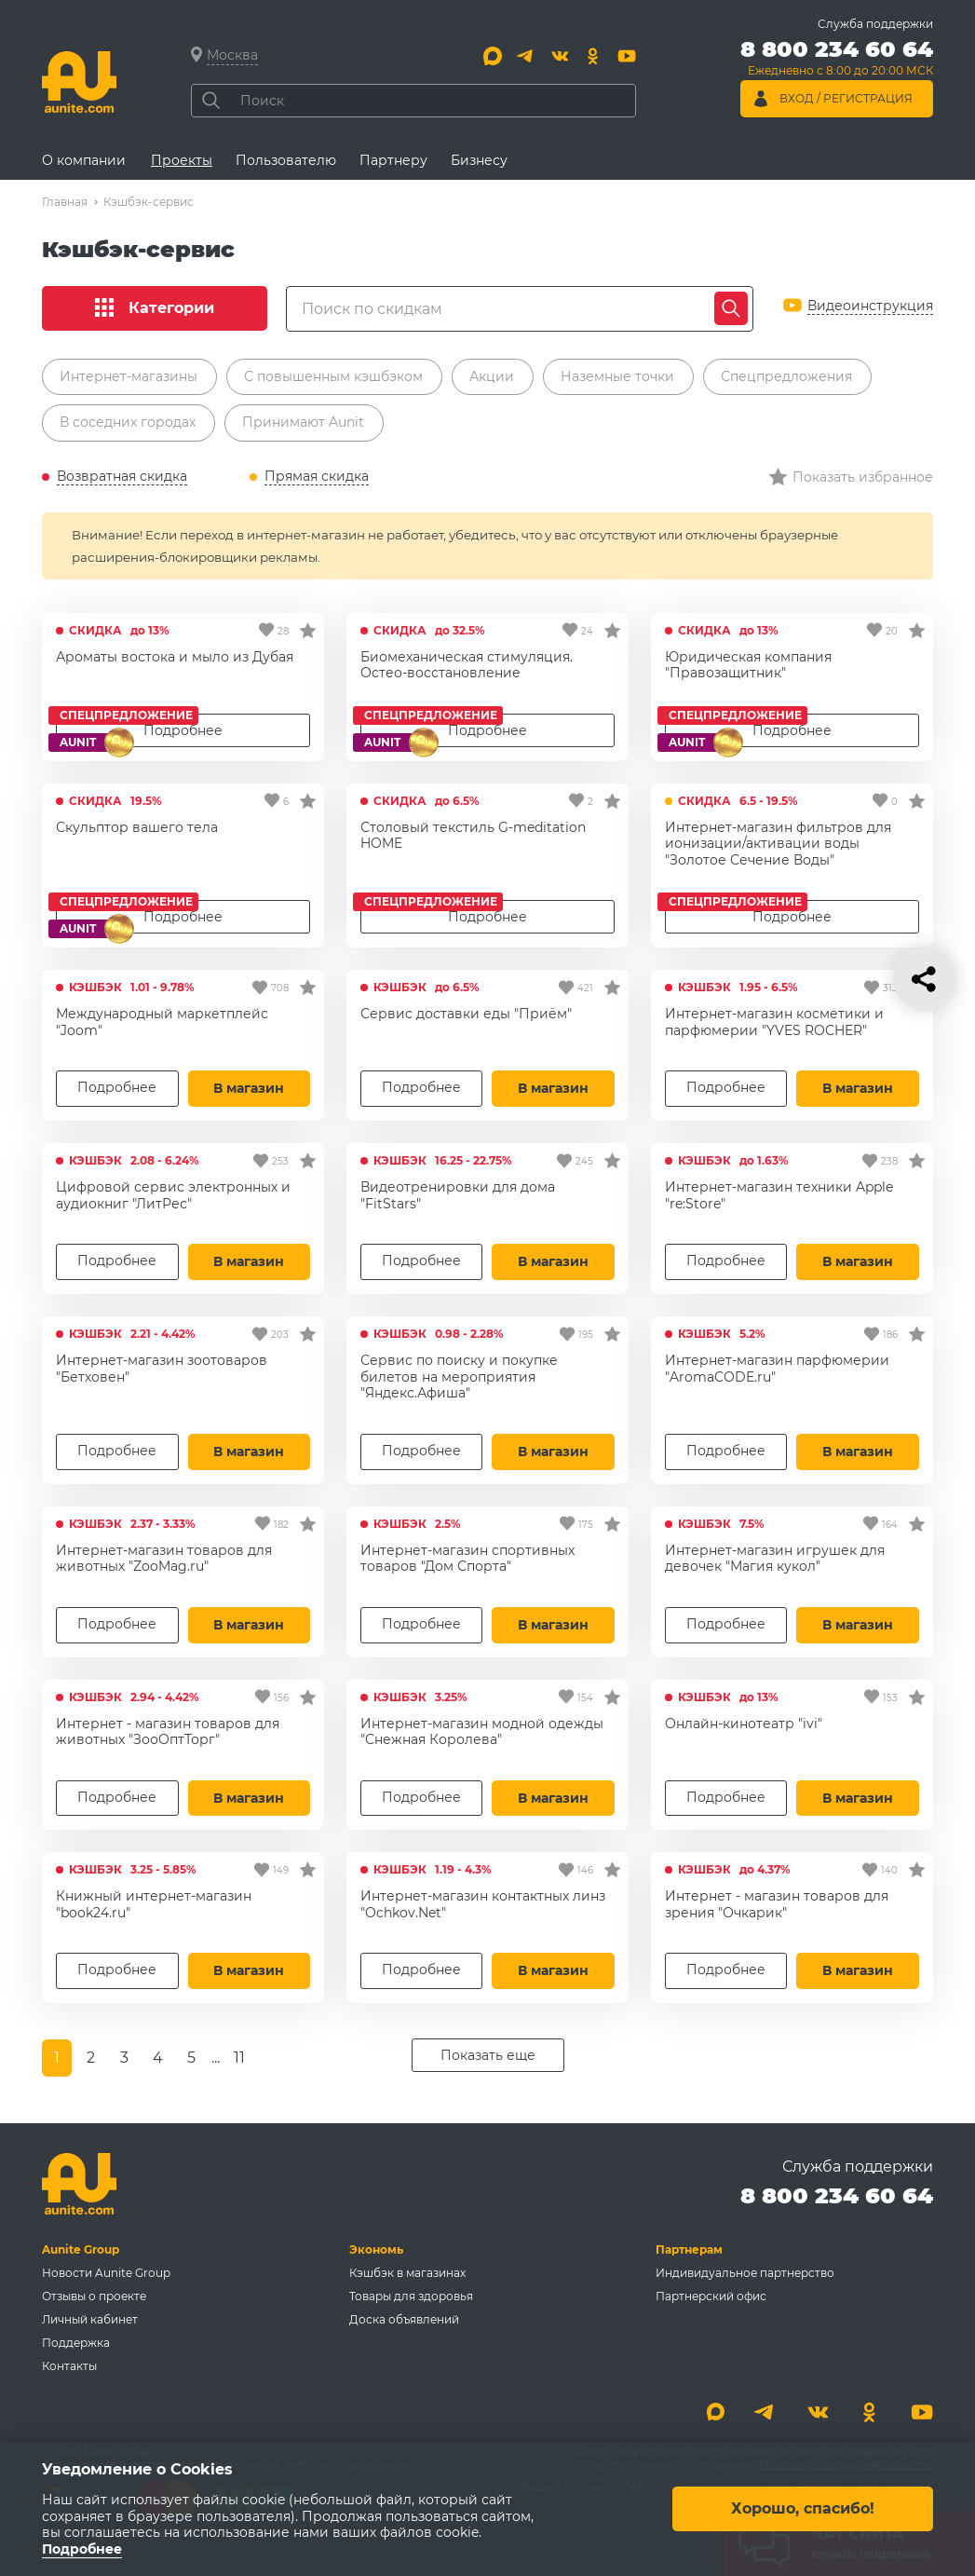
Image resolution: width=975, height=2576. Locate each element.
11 (239, 2057)
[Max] (492, 56)
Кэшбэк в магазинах (407, 2273)
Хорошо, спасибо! (802, 2508)
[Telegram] (526, 56)
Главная (65, 202)
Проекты (181, 160)
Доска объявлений (404, 2319)
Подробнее (487, 916)
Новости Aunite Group (106, 2273)
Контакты (69, 2366)
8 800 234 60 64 (836, 2195)
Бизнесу (479, 160)
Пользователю (286, 160)
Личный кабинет (90, 2319)
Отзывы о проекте (94, 2296)
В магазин (248, 1088)
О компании (84, 160)
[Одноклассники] (593, 56)
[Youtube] (626, 56)
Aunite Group (80, 2249)
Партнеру (393, 160)
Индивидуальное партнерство (745, 2273)
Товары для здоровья (411, 2296)
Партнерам (689, 2249)
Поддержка (76, 2343)
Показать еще (487, 2055)
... (215, 2057)
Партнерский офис (711, 2296)
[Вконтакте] (559, 56)
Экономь (376, 2249)
